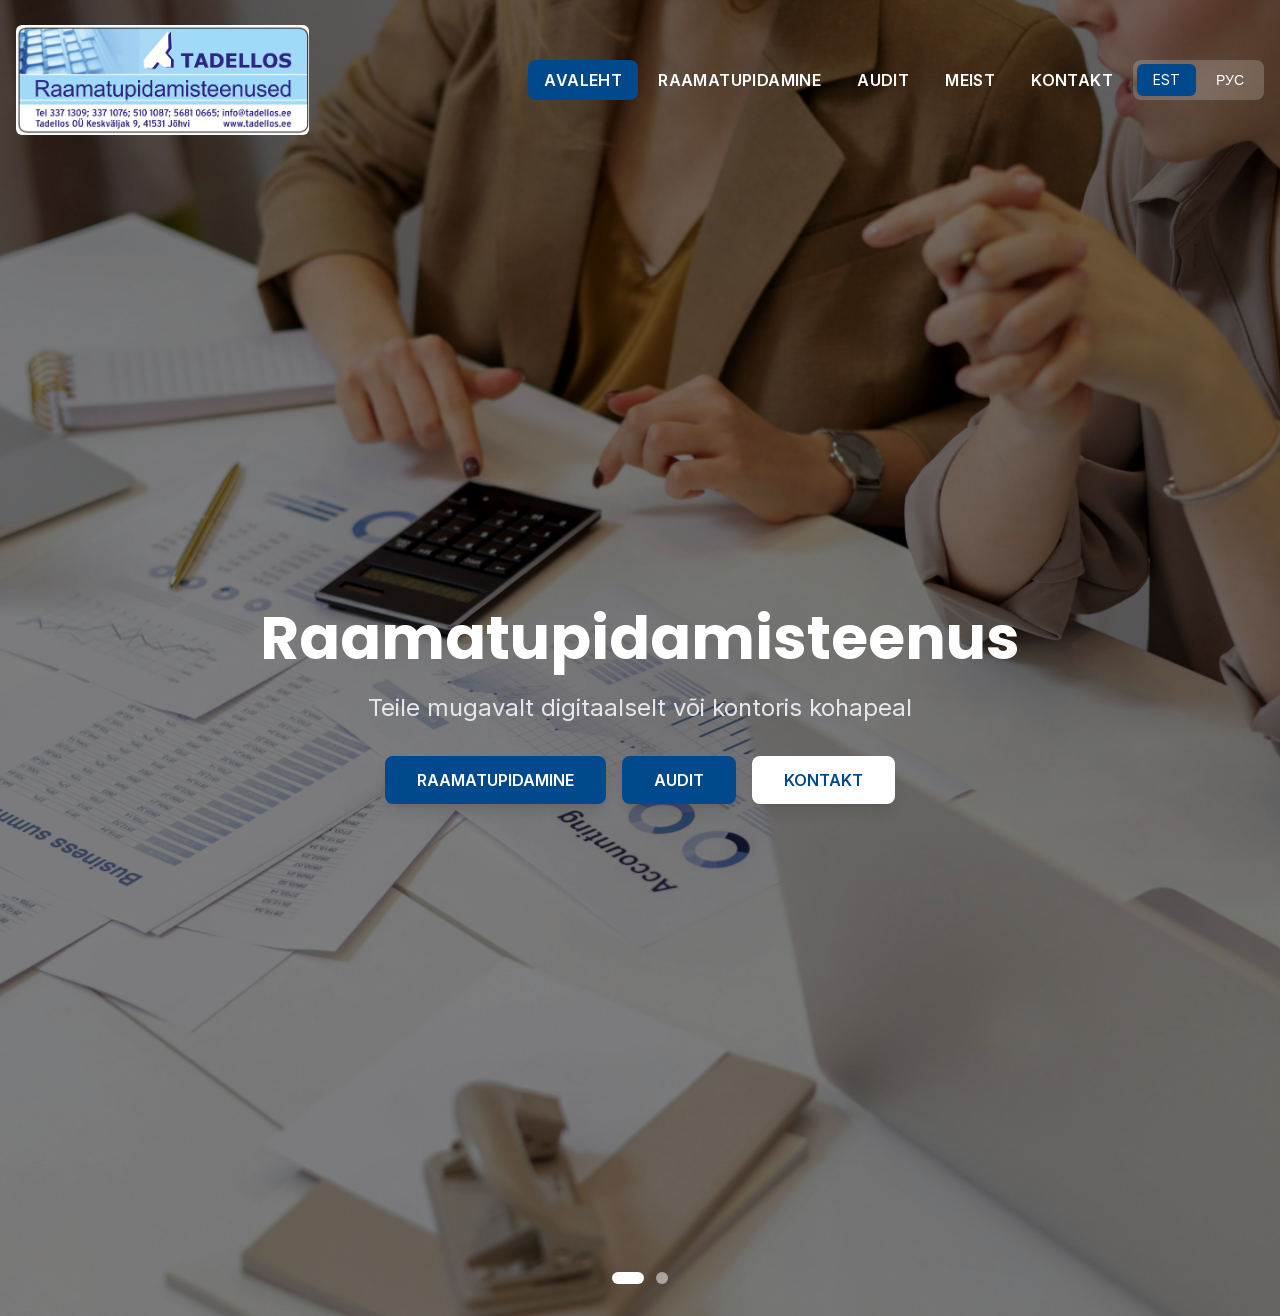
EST (1166, 79)
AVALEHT (583, 80)
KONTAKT (1072, 80)
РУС (1230, 79)
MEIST (970, 80)
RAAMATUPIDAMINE (739, 80)
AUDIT (883, 80)
